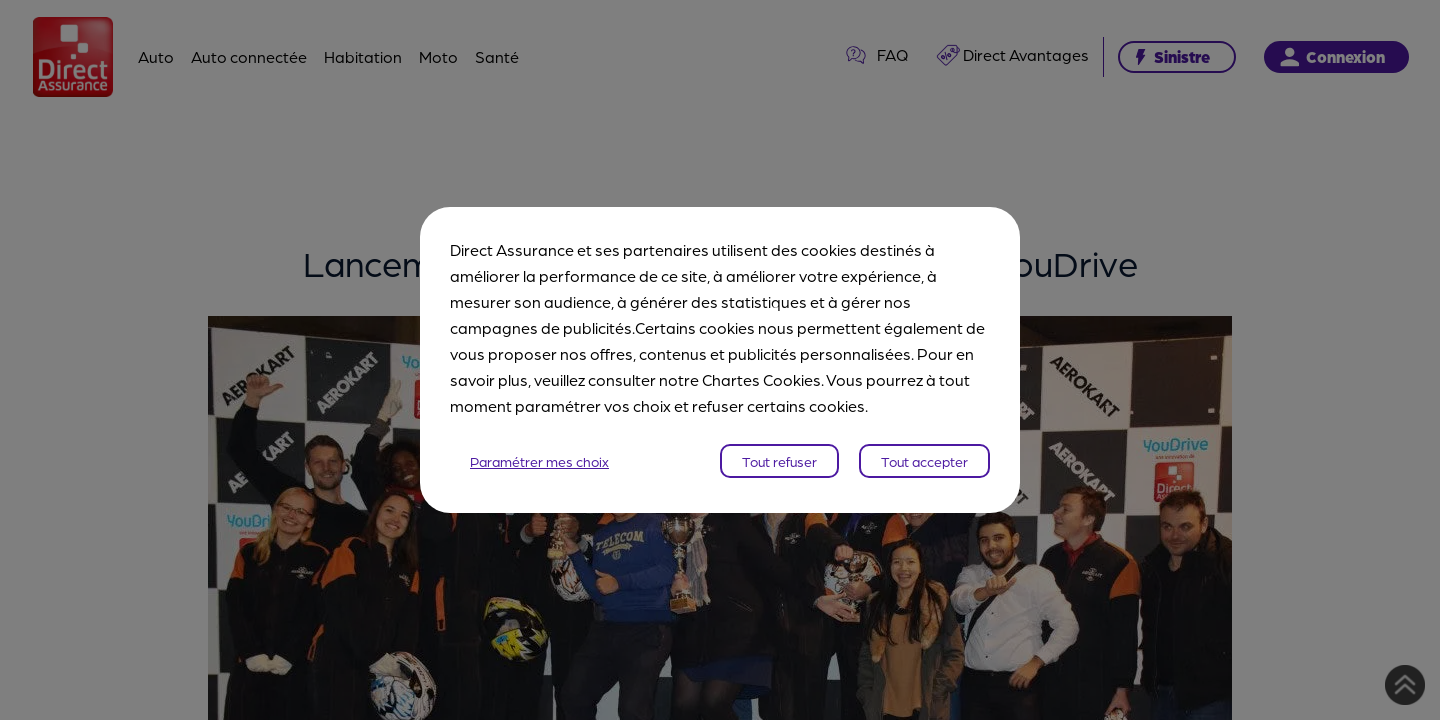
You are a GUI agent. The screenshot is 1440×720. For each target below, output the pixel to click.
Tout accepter (924, 461)
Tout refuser (779, 461)
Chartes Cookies (761, 379)
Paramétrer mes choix (539, 461)
